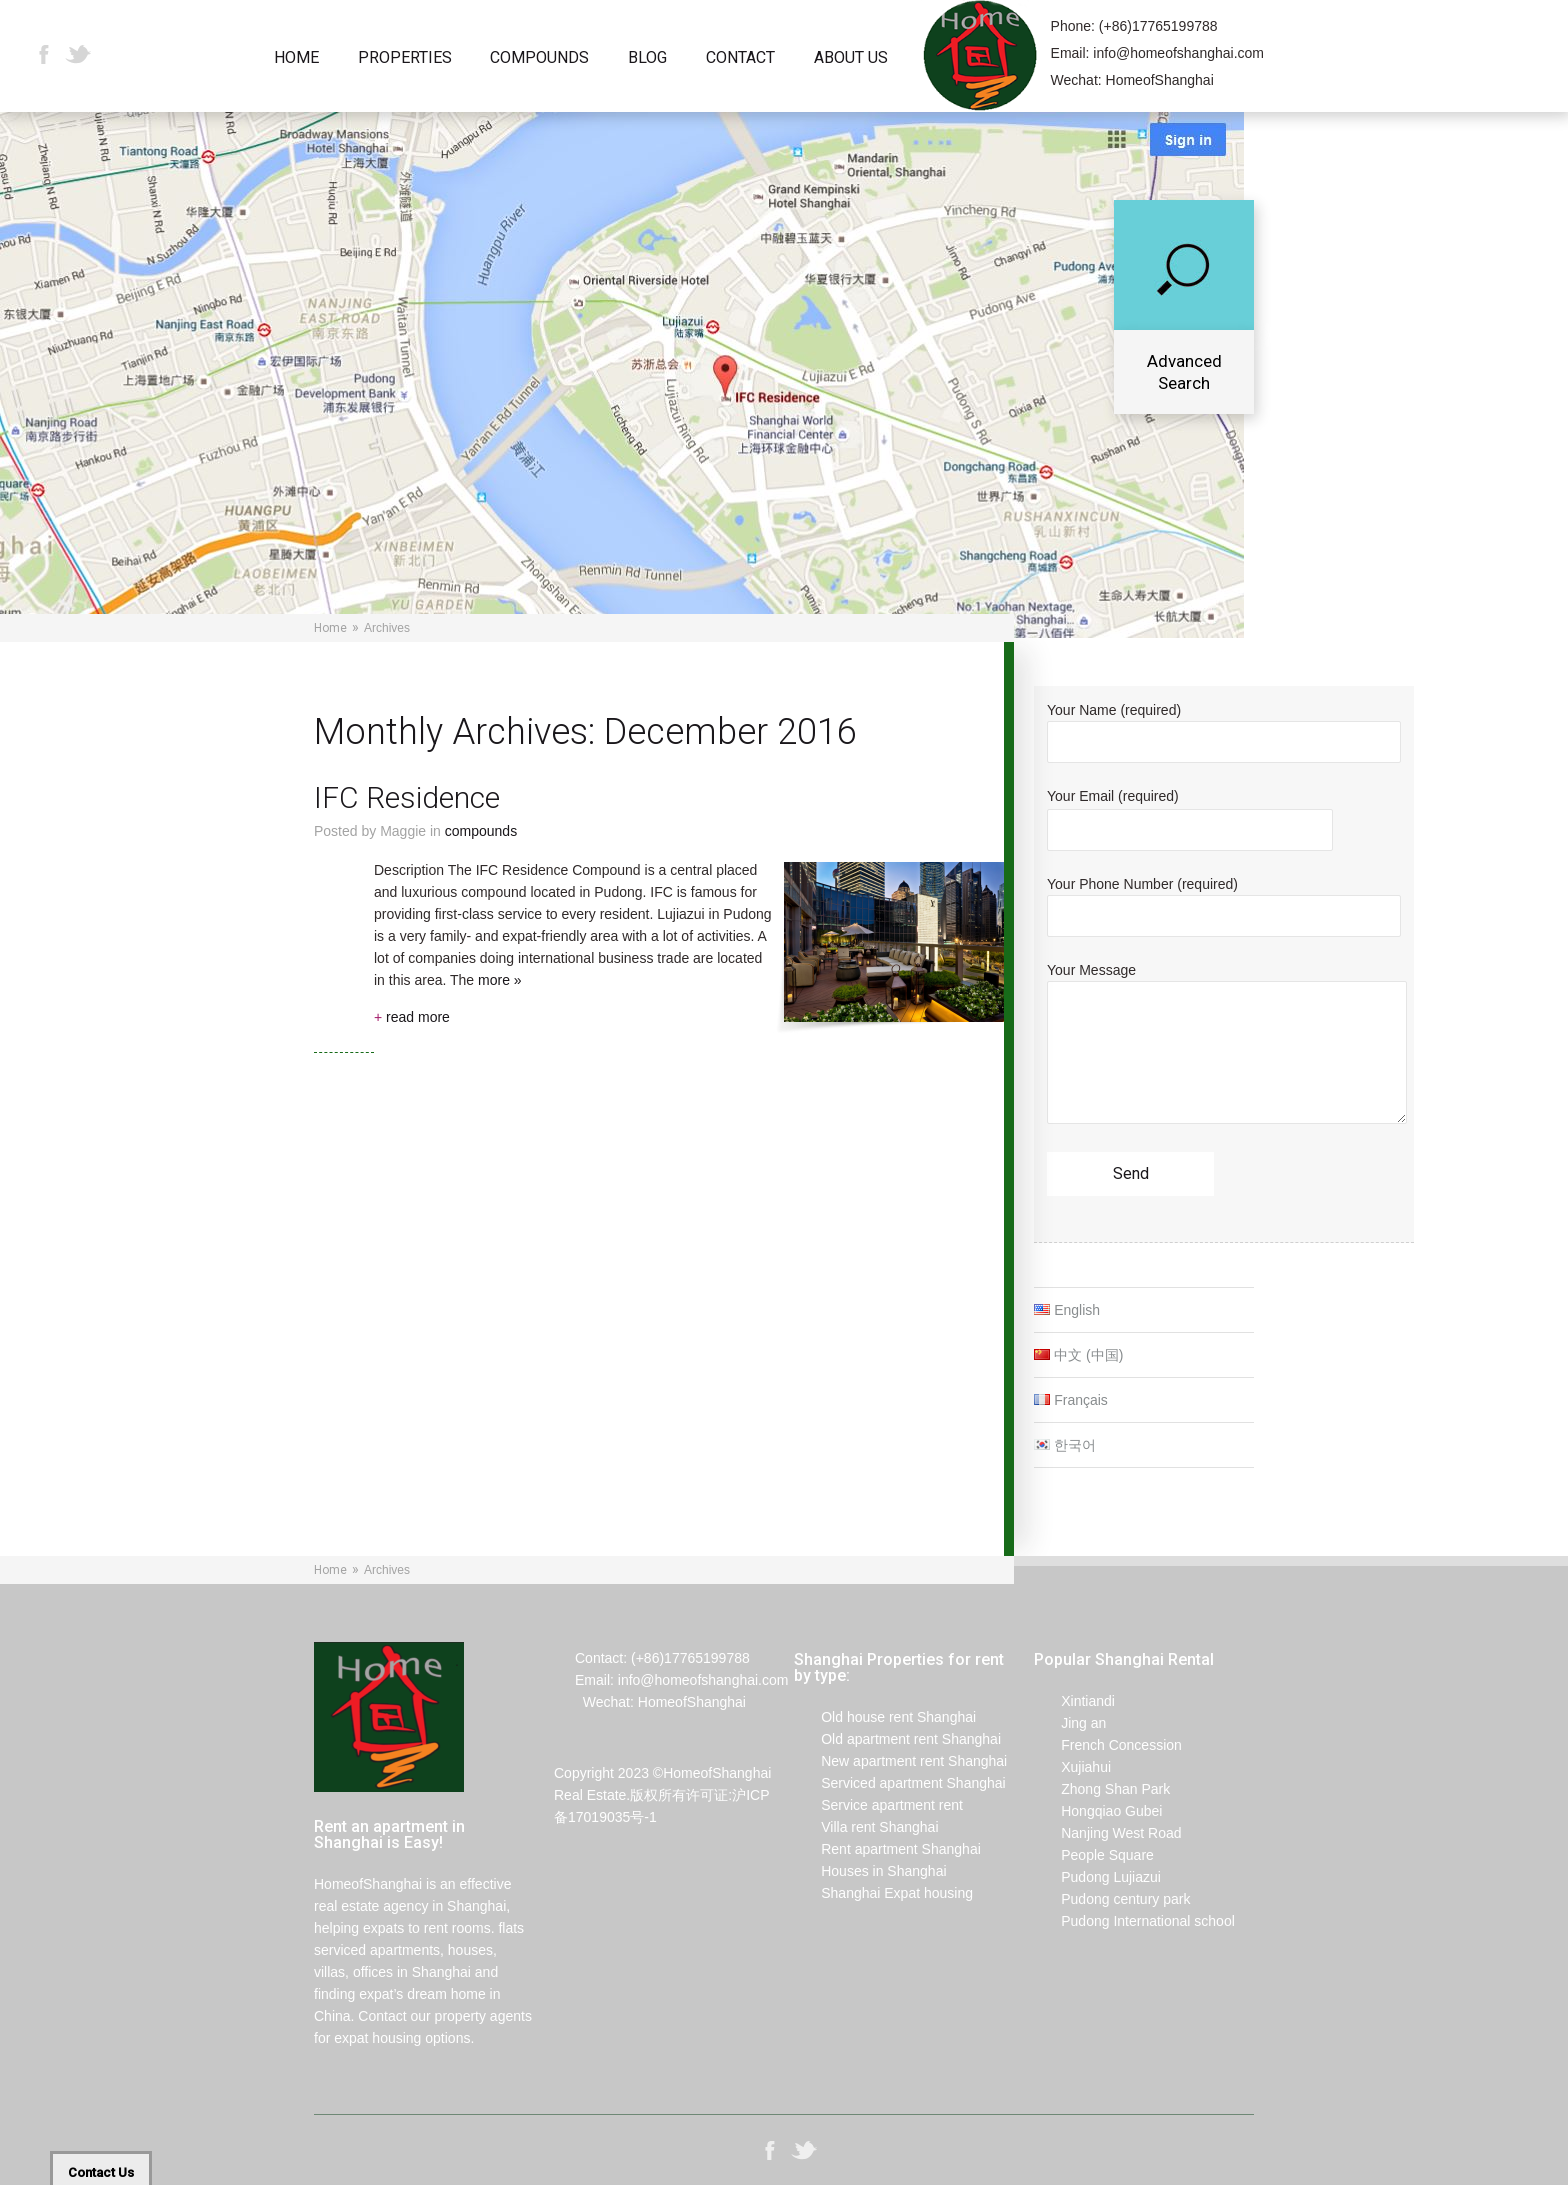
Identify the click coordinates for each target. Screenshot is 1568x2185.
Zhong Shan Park (1102, 1789)
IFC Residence (407, 797)
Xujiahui (1072, 1767)
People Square (1094, 1855)
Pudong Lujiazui (1097, 1877)
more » (500, 980)
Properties (405, 58)
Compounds (539, 58)
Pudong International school (1134, 1921)
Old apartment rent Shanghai (897, 1739)
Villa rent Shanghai (866, 1827)
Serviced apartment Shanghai (900, 1783)
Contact (740, 58)
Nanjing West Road (1108, 1833)
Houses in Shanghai (870, 1871)
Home (296, 58)
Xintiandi (1074, 1701)
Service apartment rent (878, 1805)
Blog (647, 58)
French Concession (1108, 1745)
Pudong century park (1112, 1899)
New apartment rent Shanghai (900, 1761)
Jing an (1070, 1723)
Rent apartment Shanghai (887, 1849)
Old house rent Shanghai (885, 1717)
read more (412, 1017)
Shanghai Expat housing (883, 1893)
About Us (851, 58)
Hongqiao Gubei (1098, 1811)
